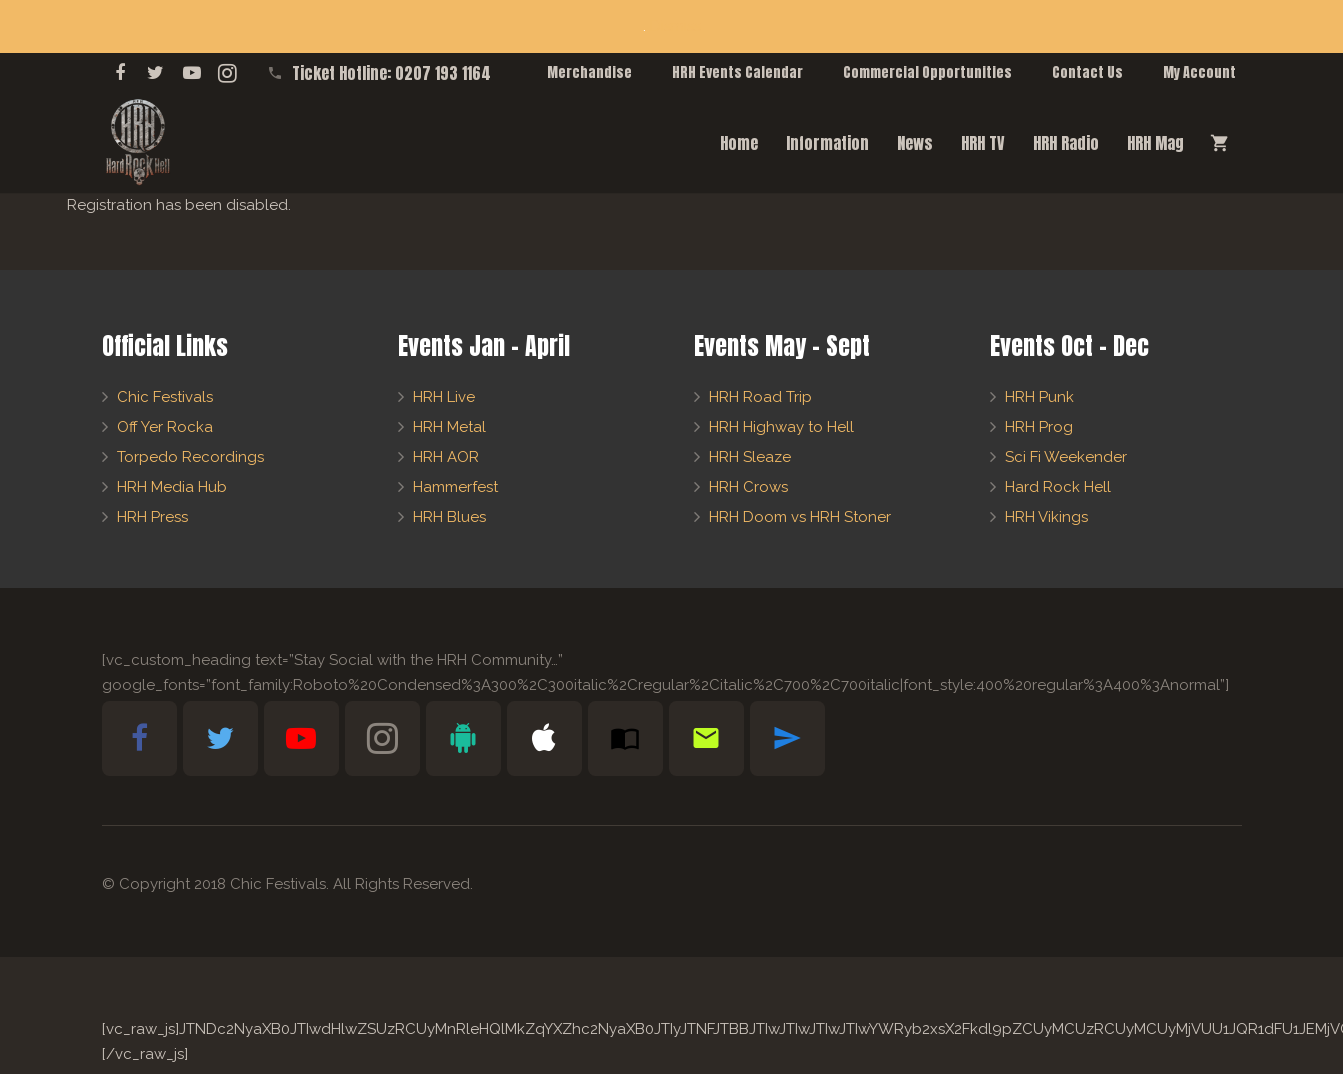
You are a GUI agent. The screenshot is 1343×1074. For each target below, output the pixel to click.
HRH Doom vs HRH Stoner (800, 517)
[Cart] (1220, 143)
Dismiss (675, 26)
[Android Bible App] (463, 738)
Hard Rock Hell (1058, 487)
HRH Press (152, 517)
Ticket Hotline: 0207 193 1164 (391, 73)
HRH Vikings (1046, 517)
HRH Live (444, 397)
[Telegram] (787, 738)
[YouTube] (192, 73)
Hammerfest (455, 487)
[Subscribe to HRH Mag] (625, 738)
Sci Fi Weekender (1066, 457)
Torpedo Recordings (190, 457)
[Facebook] (120, 73)
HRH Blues (449, 517)
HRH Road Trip (760, 397)
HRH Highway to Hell (781, 427)
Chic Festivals (165, 397)
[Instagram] (228, 73)
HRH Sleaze (750, 457)
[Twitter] (156, 73)
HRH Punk (1039, 397)
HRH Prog (1039, 427)
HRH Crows (748, 487)
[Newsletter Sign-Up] (706, 738)
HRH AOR (446, 457)
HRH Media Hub (172, 487)
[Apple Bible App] (544, 738)
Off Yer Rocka (165, 427)
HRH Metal (449, 427)
